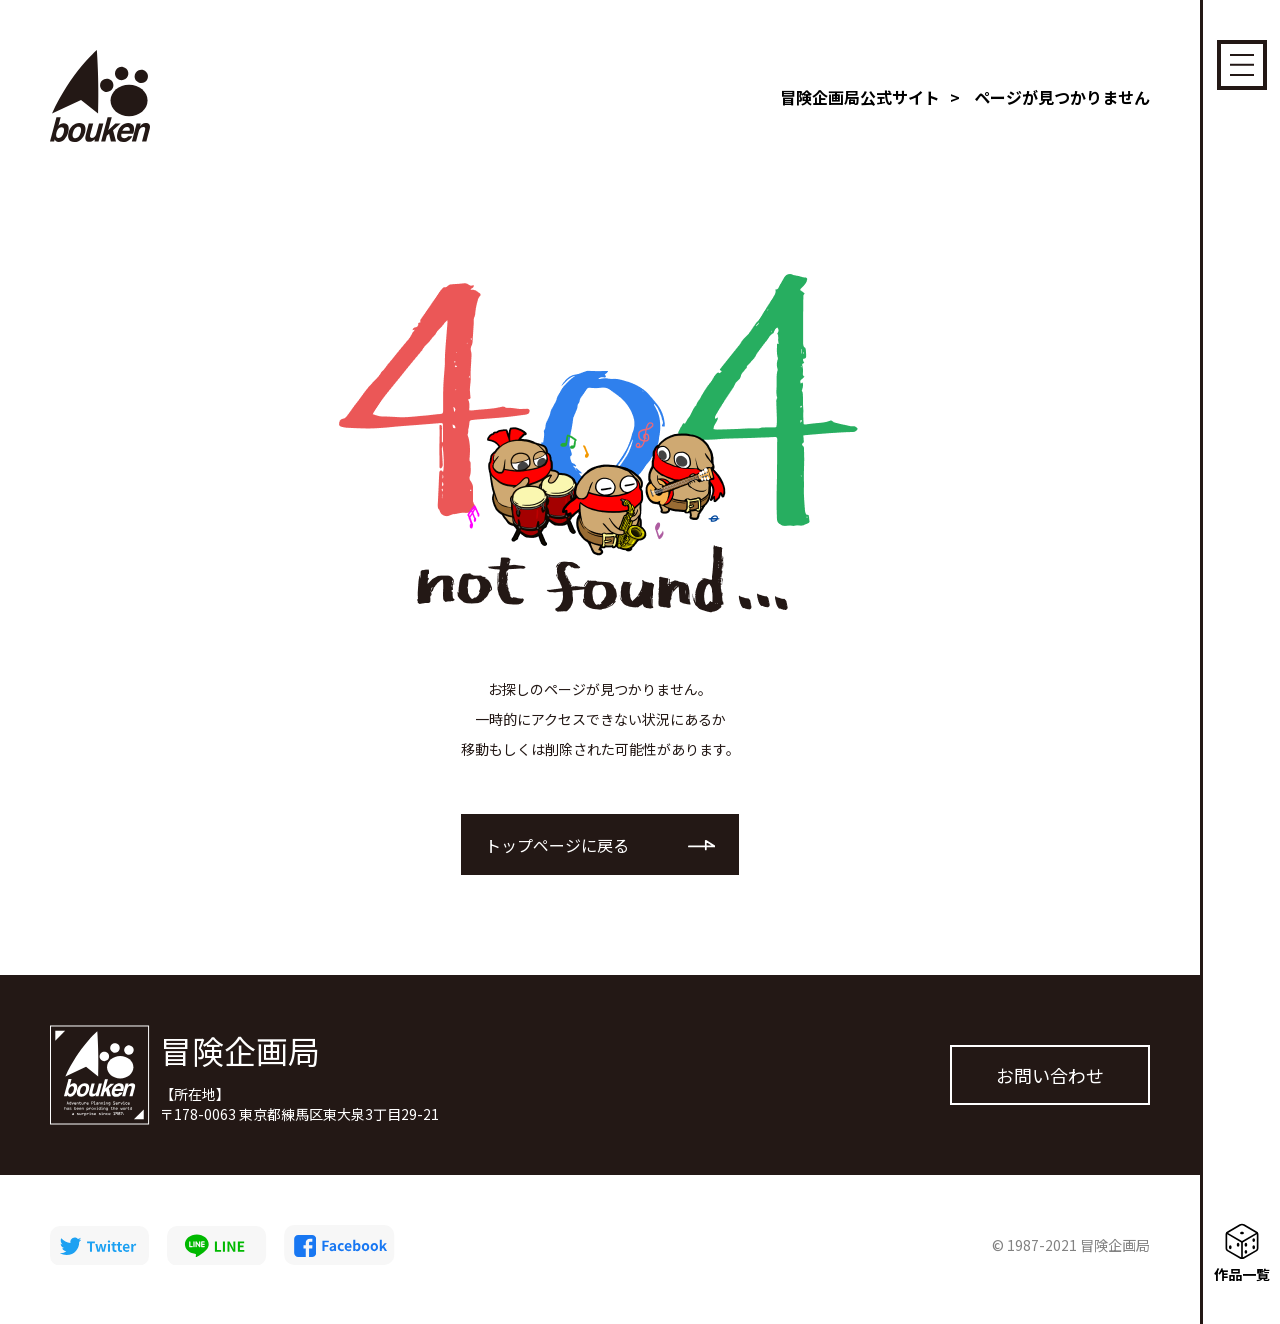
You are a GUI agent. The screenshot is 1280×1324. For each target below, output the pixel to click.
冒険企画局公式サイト (860, 97)
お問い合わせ (1050, 1084)
